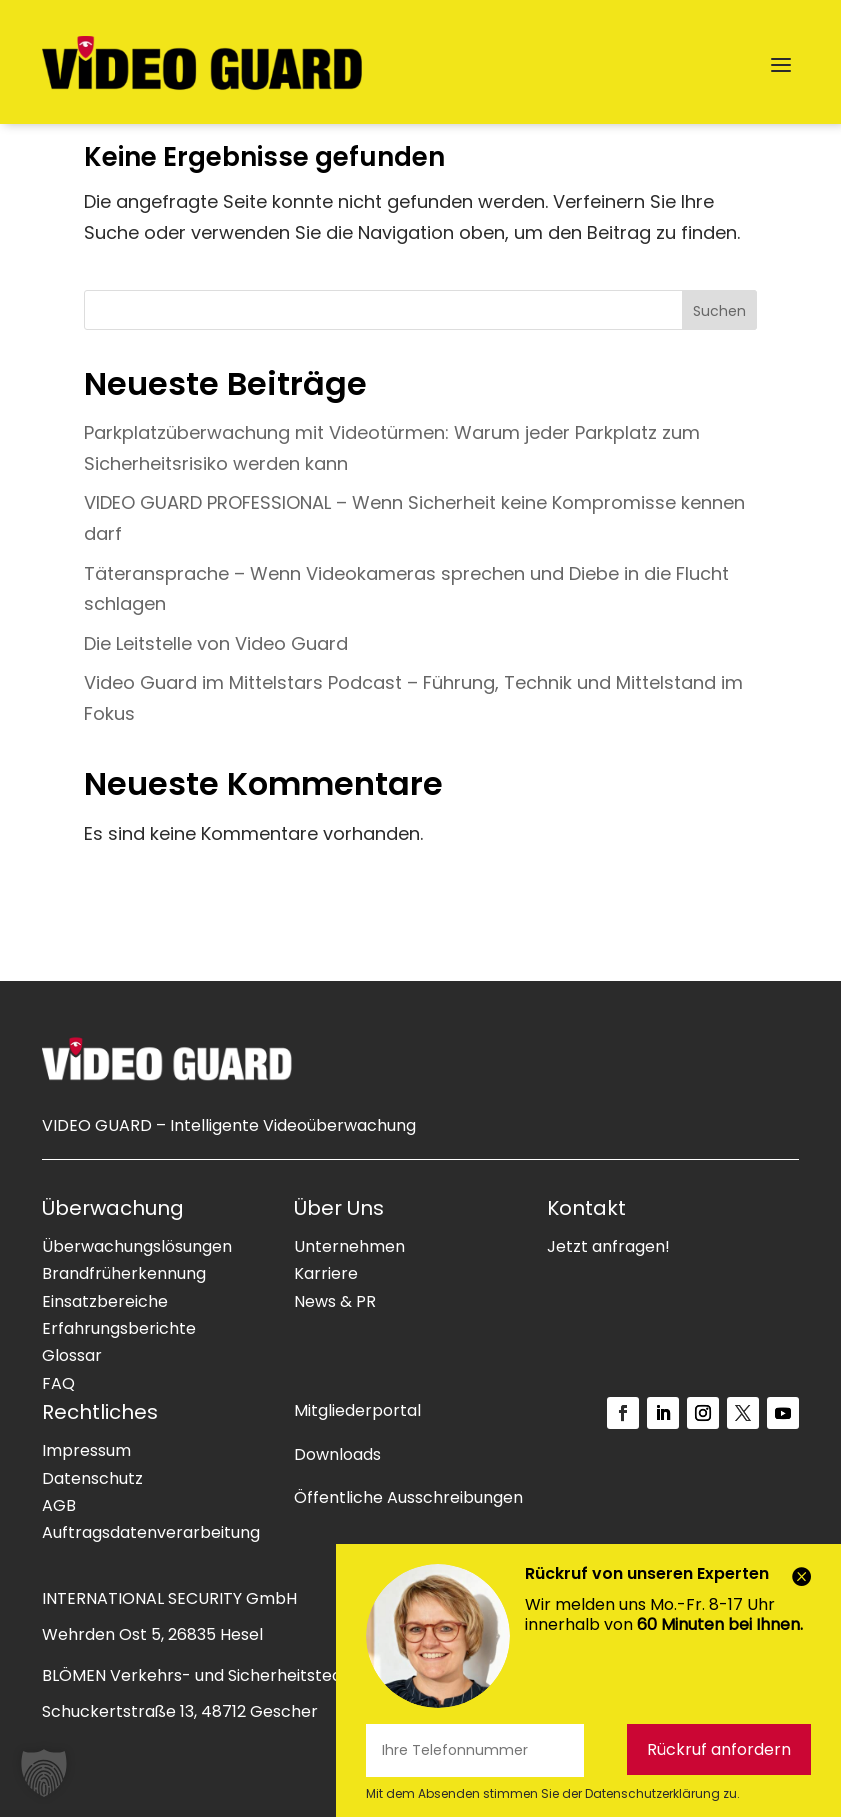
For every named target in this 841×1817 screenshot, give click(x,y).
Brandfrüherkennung (124, 1273)
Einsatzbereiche (105, 1301)
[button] (44, 1773)
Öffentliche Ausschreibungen (408, 1497)
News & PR (335, 1301)
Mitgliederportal (357, 1410)
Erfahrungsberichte (119, 1328)
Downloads (337, 1454)
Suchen (719, 311)
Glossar (72, 1355)
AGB (59, 1505)
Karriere (326, 1273)
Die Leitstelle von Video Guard (216, 643)
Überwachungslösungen (137, 1246)
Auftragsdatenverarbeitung (151, 1532)
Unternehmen (349, 1246)
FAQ (58, 1383)
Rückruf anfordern (719, 1749)
